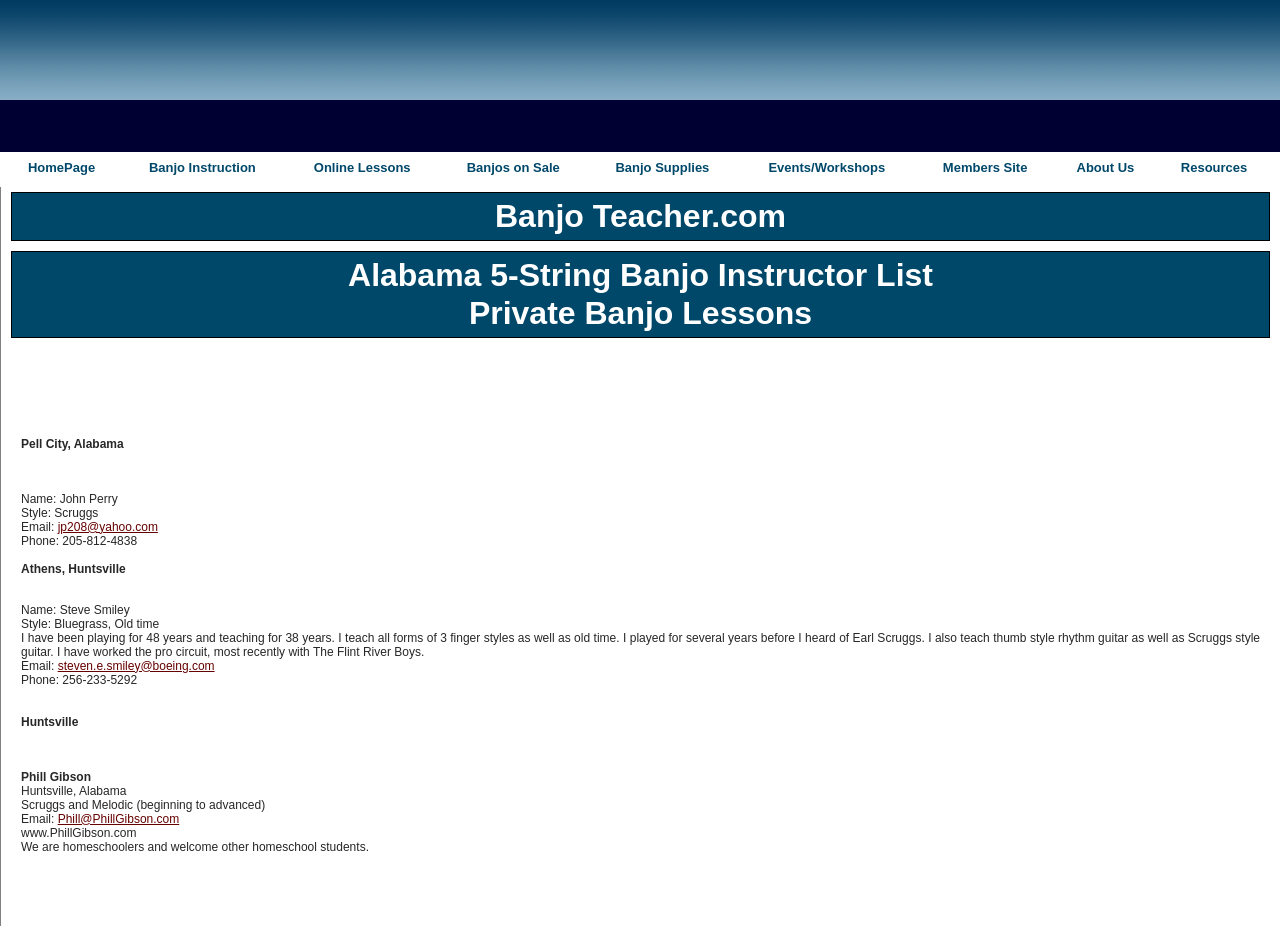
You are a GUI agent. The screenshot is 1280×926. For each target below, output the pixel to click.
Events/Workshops (826, 167)
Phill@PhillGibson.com (119, 819)
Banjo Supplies (662, 167)
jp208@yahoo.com (108, 527)
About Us (1106, 167)
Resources (1214, 167)
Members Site (985, 167)
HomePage (61, 167)
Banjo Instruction (202, 167)
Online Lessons (362, 167)
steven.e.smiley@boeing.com (136, 666)
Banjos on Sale (513, 167)
